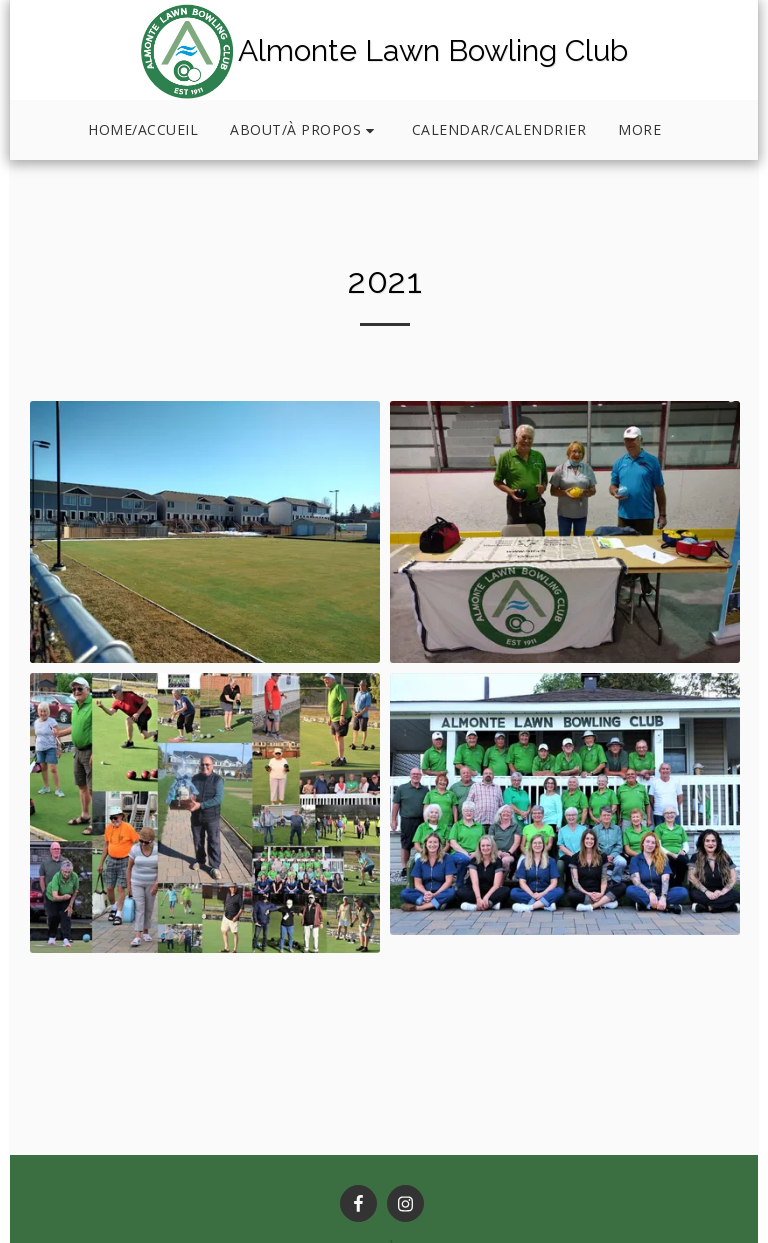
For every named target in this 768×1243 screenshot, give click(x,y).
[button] (305, 130)
